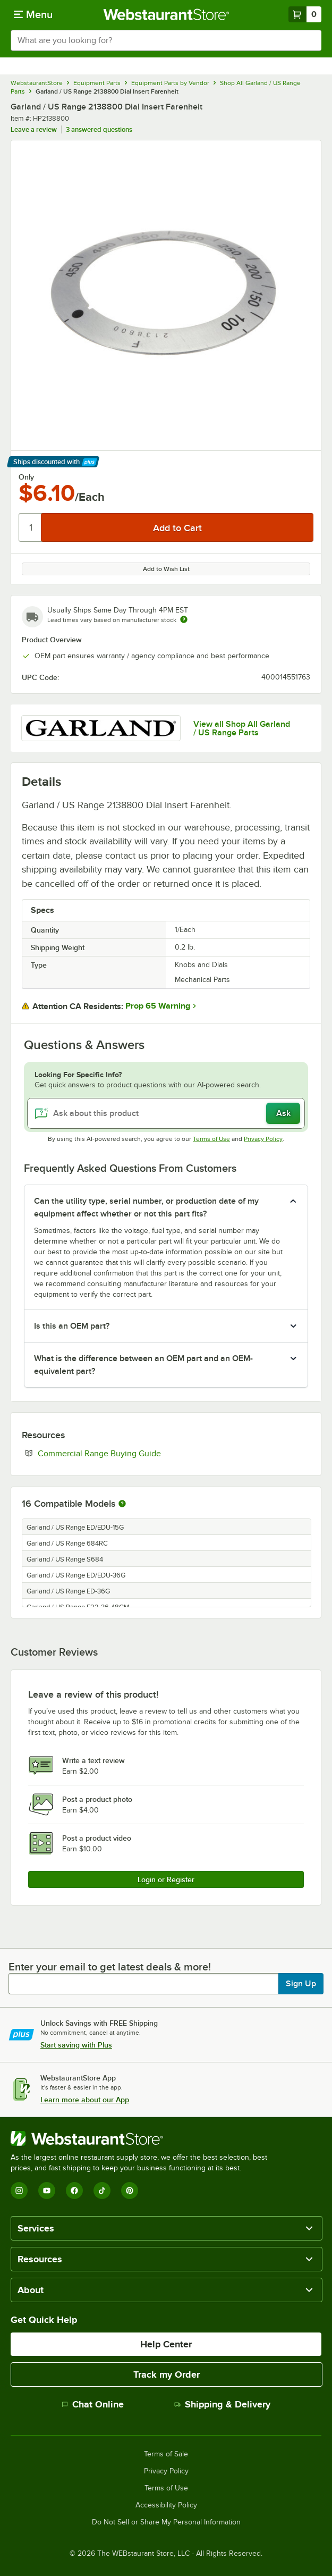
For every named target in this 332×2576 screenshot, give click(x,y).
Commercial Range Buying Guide (132, 1453)
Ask (283, 1113)
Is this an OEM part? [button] (71, 1326)
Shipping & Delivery (222, 2404)
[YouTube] (46, 2190)
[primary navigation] (33, 14)
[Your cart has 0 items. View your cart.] (304, 14)
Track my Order (166, 2374)
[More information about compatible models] (122, 1504)
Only (26, 477)
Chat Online (93, 2404)
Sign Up (301, 1983)
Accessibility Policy (166, 2505)
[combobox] (166, 40)
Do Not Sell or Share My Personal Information (166, 2522)
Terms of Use (211, 1139)
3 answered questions (99, 129)
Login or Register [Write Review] (166, 1879)
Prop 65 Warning (157, 1006)
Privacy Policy (263, 1139)
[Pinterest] (129, 2190)
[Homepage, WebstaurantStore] (166, 14)
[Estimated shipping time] (183, 619)
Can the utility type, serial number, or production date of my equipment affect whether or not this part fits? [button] (146, 1207)
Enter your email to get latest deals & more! (109, 1966)
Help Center (166, 2344)
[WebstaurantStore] (143, 2138)
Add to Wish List (166, 569)
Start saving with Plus (76, 2045)
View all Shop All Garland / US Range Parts (241, 728)
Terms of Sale (166, 2454)
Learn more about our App (84, 2099)
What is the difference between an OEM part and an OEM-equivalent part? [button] (143, 1365)
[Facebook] (74, 2190)
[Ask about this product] (166, 1113)
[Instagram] (19, 2190)
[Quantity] (30, 527)
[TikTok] (101, 2190)
